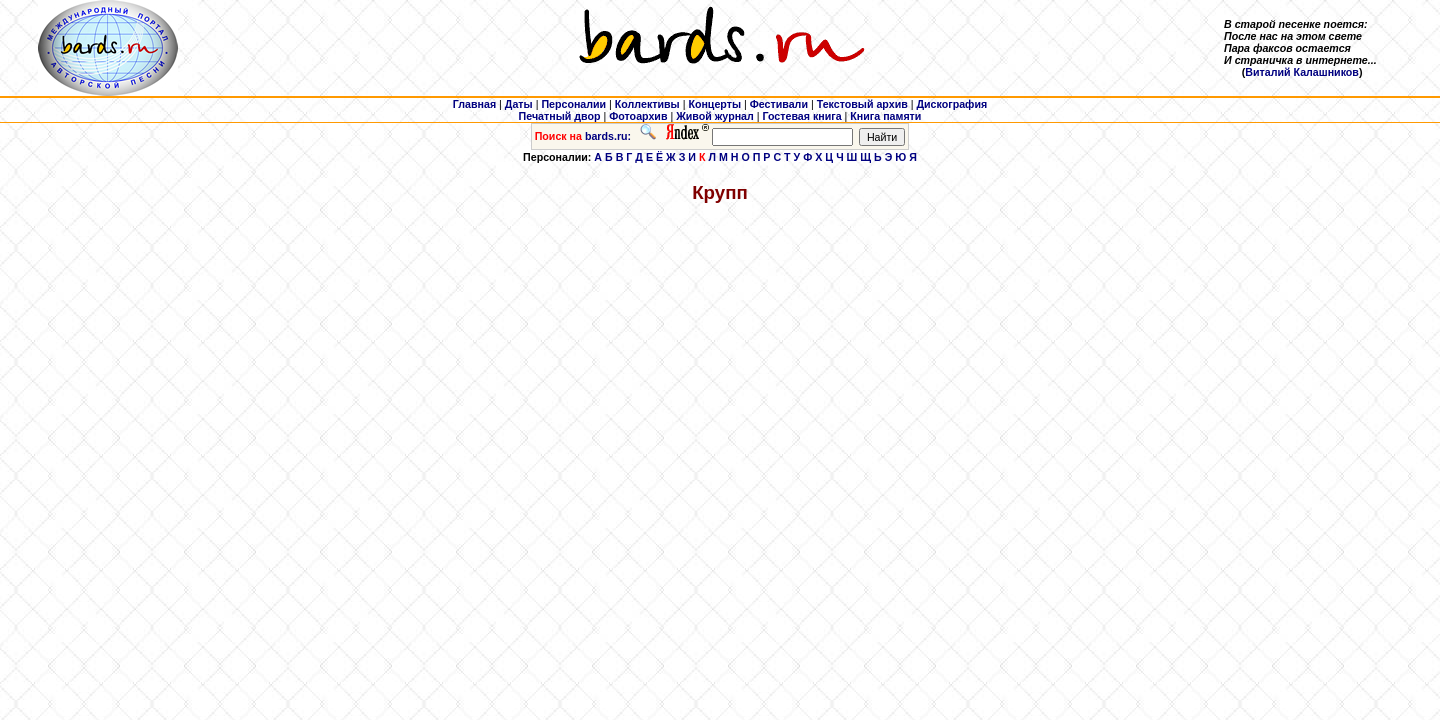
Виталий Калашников (1302, 72)
